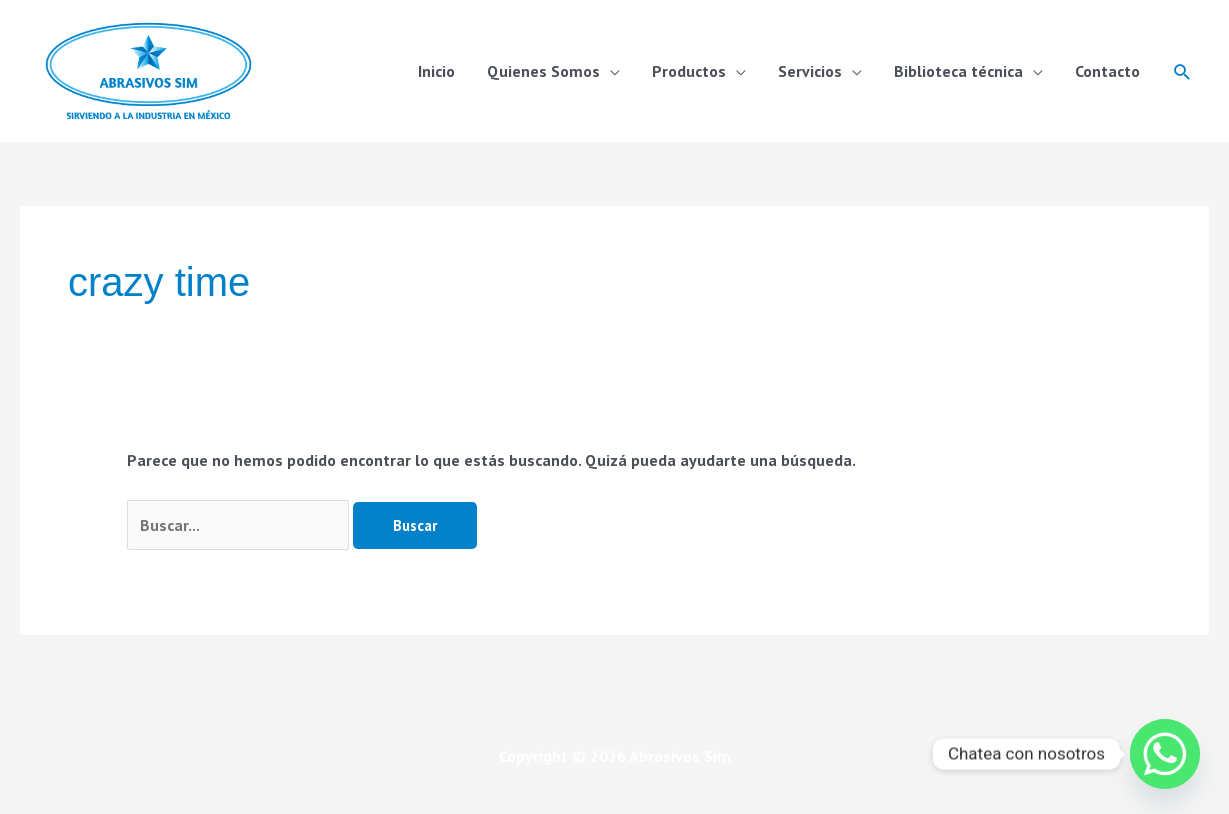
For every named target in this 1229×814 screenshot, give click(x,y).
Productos (689, 71)
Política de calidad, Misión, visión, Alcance (615, 801)
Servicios (810, 71)
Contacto (1107, 71)
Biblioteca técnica (958, 71)
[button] (1182, 71)
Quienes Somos (543, 71)
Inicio (436, 71)
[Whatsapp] (1165, 754)
